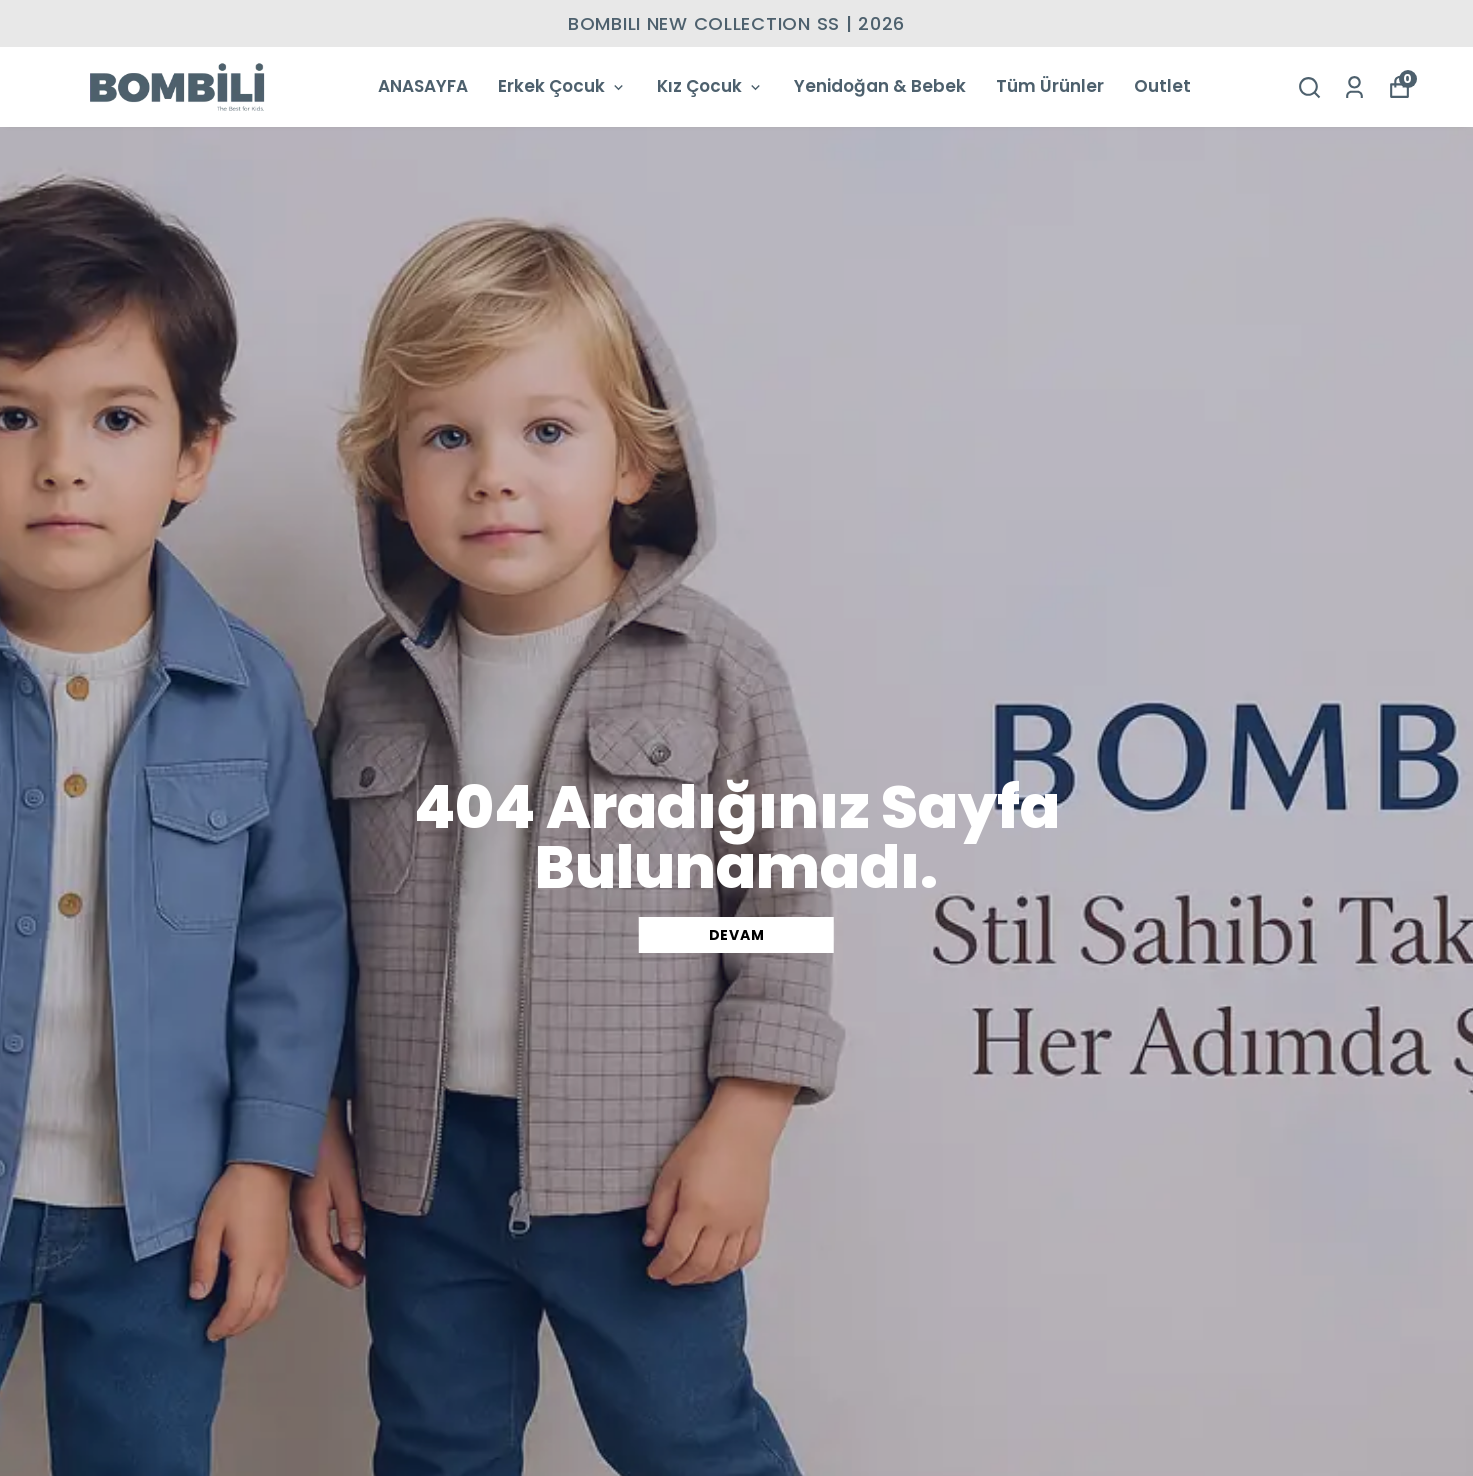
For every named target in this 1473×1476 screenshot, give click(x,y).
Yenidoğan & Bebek (880, 86)
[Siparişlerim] (1354, 87)
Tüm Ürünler (1050, 86)
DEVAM (737, 935)
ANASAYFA (423, 86)
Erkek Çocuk (562, 86)
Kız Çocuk (710, 86)
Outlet (1162, 86)
